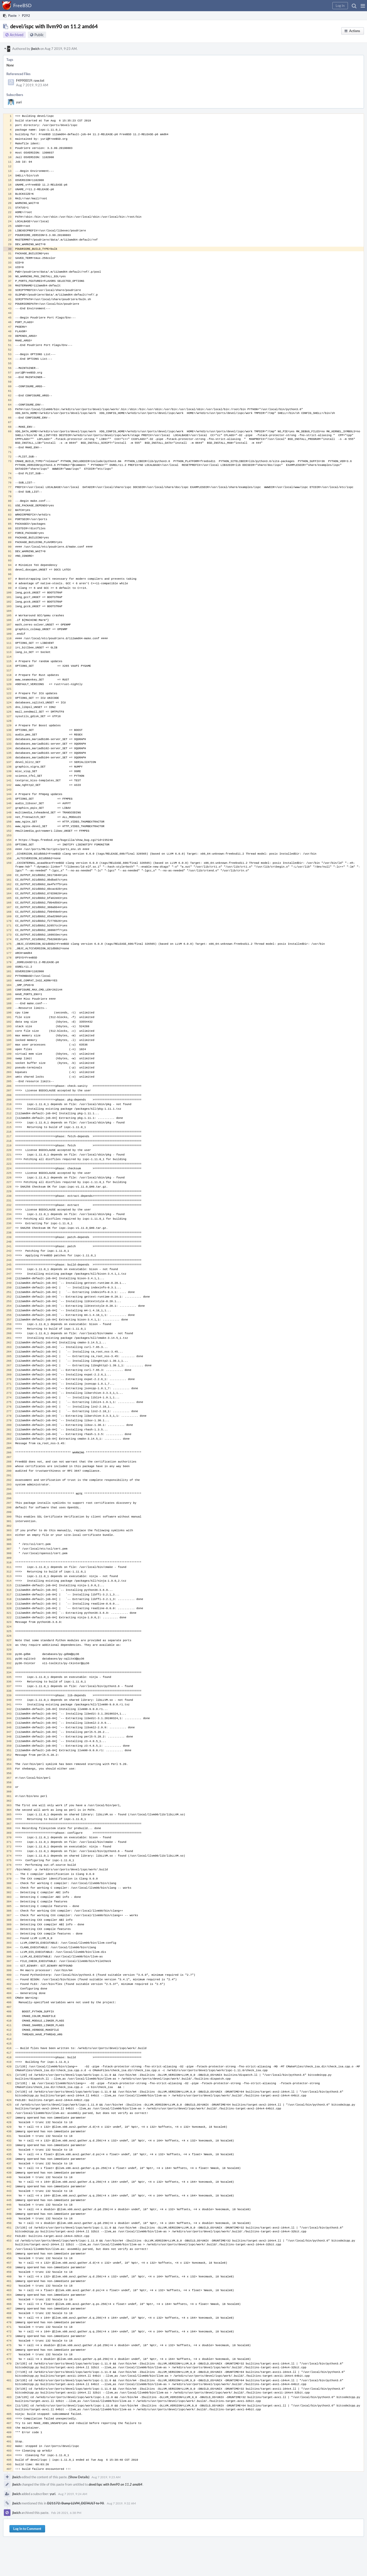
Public (39, 34)
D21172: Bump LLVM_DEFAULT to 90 (75, 2503)
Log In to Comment (27, 2528)
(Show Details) (78, 2477)
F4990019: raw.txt (30, 80)
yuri (19, 102)
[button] (363, 5)
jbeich (35, 48)
